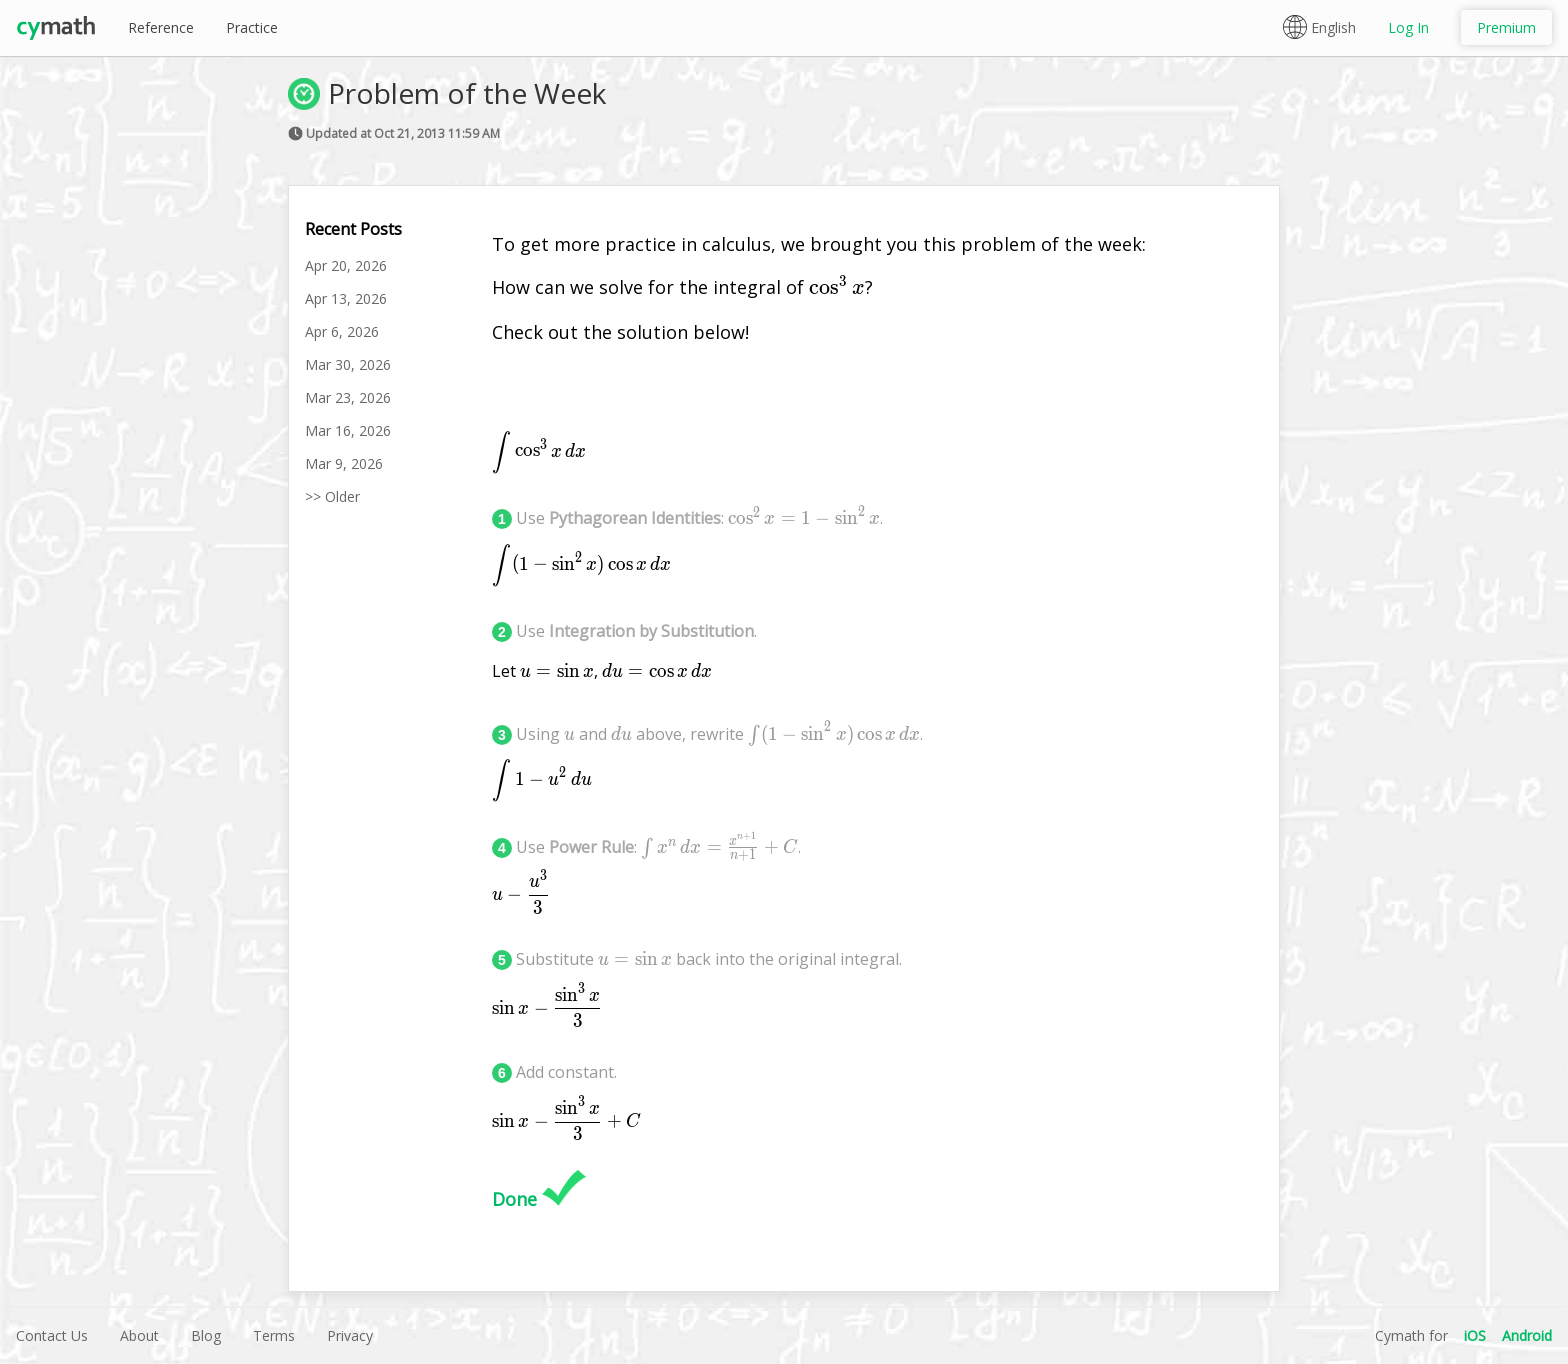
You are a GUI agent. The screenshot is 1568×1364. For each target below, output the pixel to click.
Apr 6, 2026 (342, 331)
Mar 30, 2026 (348, 364)
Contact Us (52, 1335)
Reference (161, 27)
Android (1527, 1335)
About (139, 1335)
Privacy (350, 1335)
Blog (206, 1335)
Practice (252, 27)
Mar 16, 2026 (348, 430)
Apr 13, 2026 (346, 298)
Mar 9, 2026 (344, 463)
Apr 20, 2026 (346, 265)
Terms (274, 1335)
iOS (1475, 1335)
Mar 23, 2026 (348, 397)
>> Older (332, 496)
